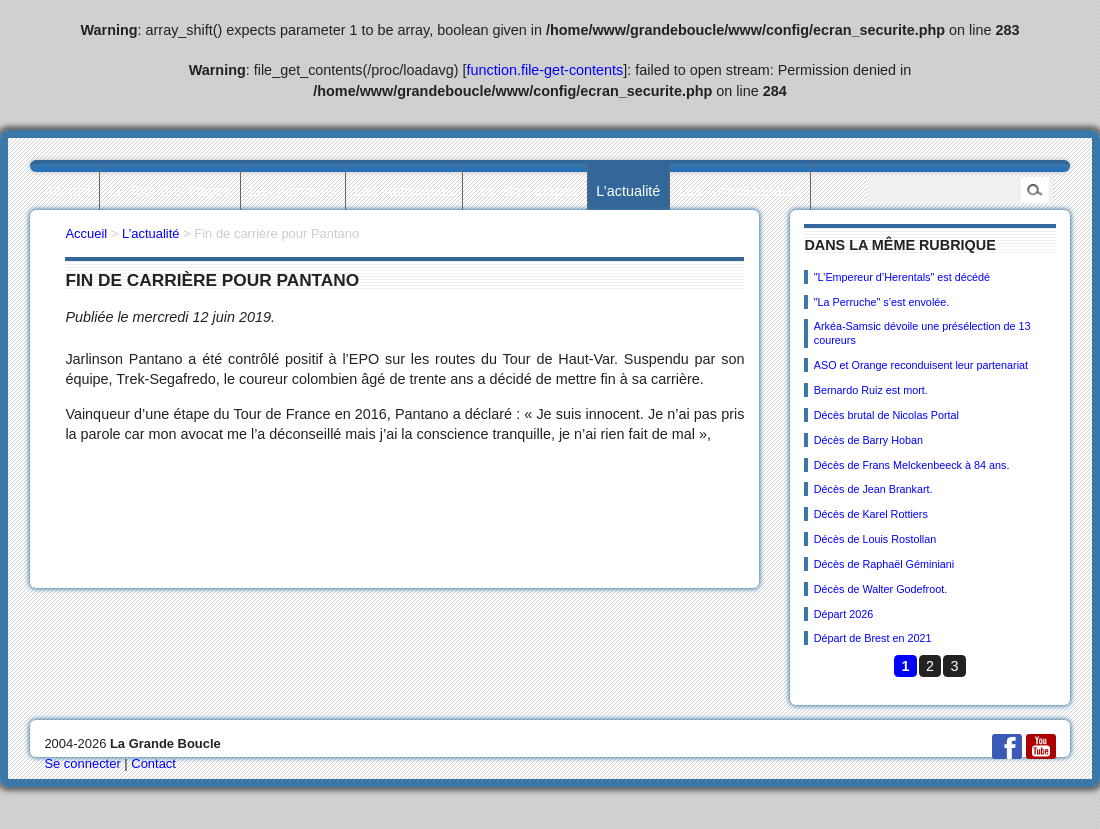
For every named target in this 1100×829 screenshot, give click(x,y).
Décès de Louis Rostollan (875, 539)
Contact (153, 763)
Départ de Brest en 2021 (873, 638)
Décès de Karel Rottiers (871, 514)
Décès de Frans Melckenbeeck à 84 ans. (912, 465)
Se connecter (82, 763)
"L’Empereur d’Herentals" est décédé (902, 277)
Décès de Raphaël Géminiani (884, 564)
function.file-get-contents (545, 70)
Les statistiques (403, 191)
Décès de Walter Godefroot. (880, 589)
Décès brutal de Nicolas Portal (886, 415)
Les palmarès (293, 191)
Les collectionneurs (740, 191)
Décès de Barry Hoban (868, 440)
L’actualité (628, 191)
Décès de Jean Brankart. (873, 489)
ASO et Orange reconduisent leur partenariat (921, 365)
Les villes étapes (525, 191)
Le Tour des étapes (170, 191)
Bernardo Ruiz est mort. (871, 390)
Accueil (67, 191)
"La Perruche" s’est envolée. (882, 302)
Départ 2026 (843, 614)
